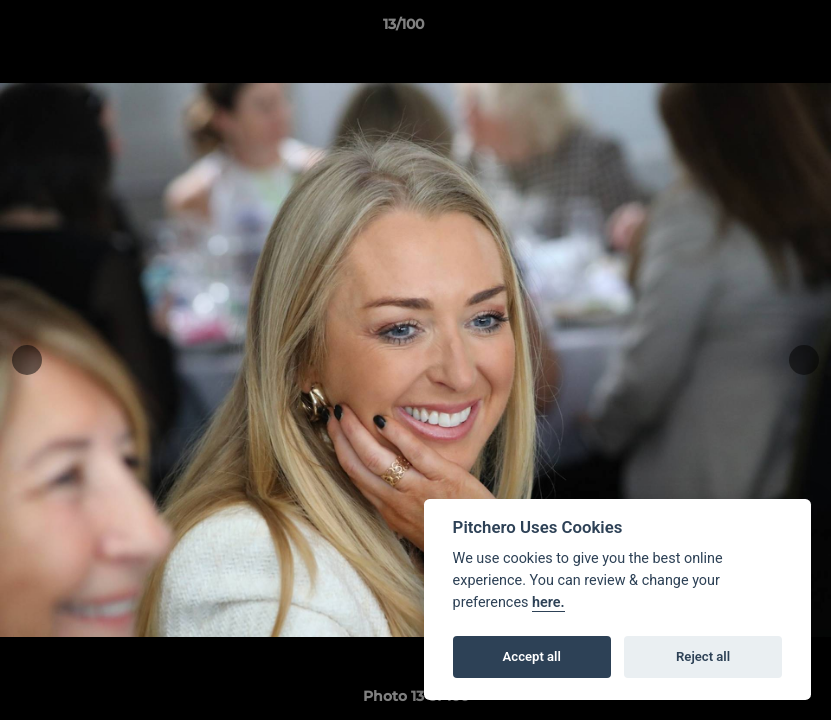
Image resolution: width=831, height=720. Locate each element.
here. (548, 602)
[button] (747, 29)
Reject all (703, 656)
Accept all (532, 656)
